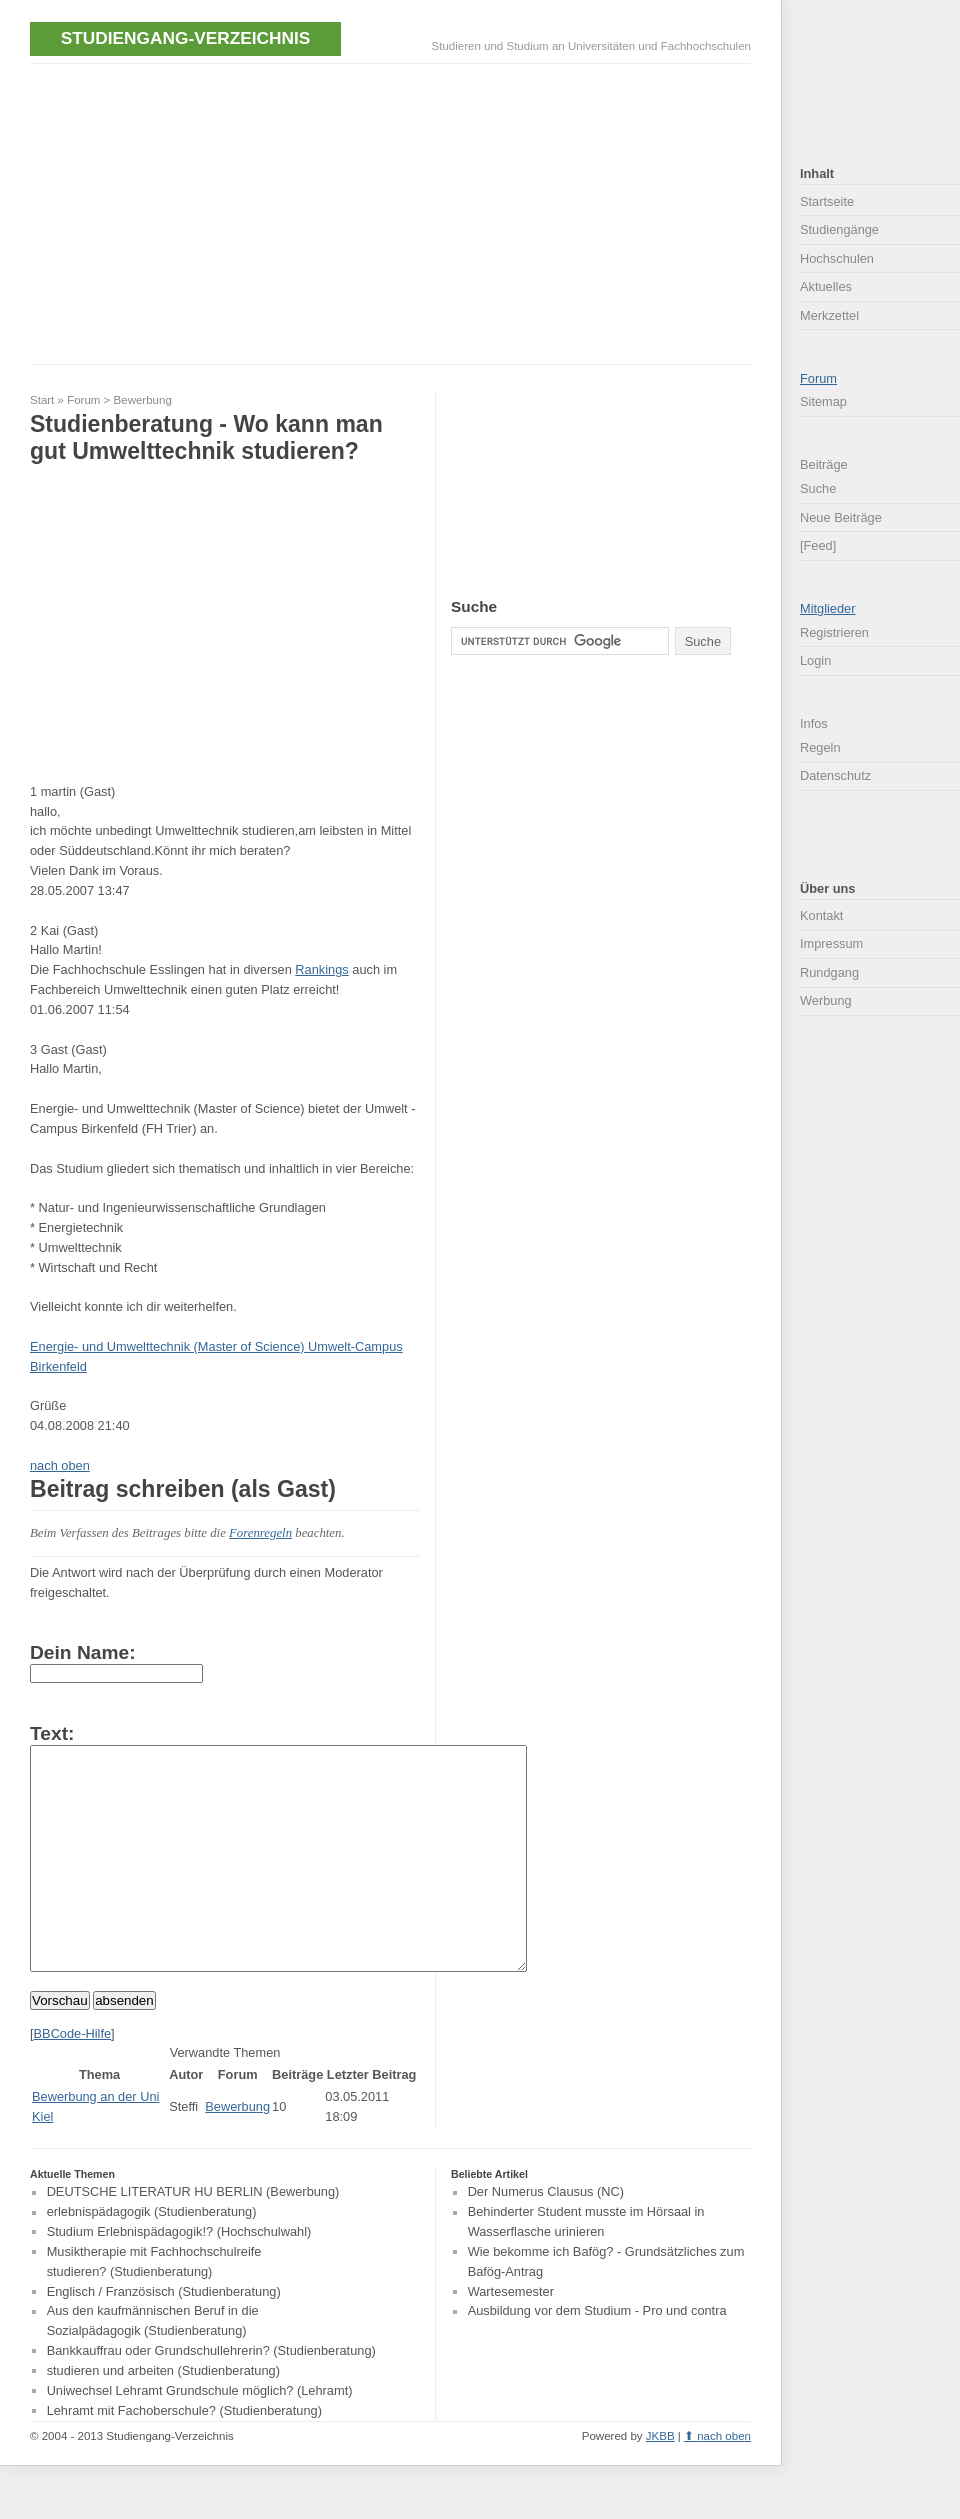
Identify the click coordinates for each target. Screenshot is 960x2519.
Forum (83, 400)
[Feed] (818, 545)
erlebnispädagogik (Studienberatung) (152, 2257)
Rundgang (829, 972)
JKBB (660, 2481)
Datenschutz (835, 775)
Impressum (831, 943)
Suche (818, 488)
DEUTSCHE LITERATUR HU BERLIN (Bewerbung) (193, 2237)
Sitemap (823, 401)
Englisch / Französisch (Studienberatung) (164, 2336)
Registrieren (834, 632)
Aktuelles (826, 286)
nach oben (60, 1465)
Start (42, 400)
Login (815, 660)
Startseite (827, 201)
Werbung (826, 1000)
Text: (52, 1733)
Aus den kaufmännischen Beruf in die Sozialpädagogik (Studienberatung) (153, 2366)
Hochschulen (837, 258)
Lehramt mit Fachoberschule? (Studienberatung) (184, 2455)
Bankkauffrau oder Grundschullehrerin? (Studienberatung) (211, 2395)
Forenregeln (260, 1533)
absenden (124, 2045)
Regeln (820, 747)
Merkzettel (829, 315)
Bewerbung (143, 400)
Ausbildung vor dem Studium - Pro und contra (597, 2356)
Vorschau (60, 2045)
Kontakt (821, 915)
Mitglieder (827, 608)
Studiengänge (839, 229)
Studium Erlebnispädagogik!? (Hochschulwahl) (179, 2276)
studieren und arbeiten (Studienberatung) (163, 2415)
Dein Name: (83, 1652)
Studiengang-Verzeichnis (185, 38)
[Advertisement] (264, 212)
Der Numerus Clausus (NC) (546, 2237)
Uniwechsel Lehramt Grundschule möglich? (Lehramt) (200, 2435)
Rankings (321, 969)
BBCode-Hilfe (73, 2078)
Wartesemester (511, 2336)
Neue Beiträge (841, 517)
